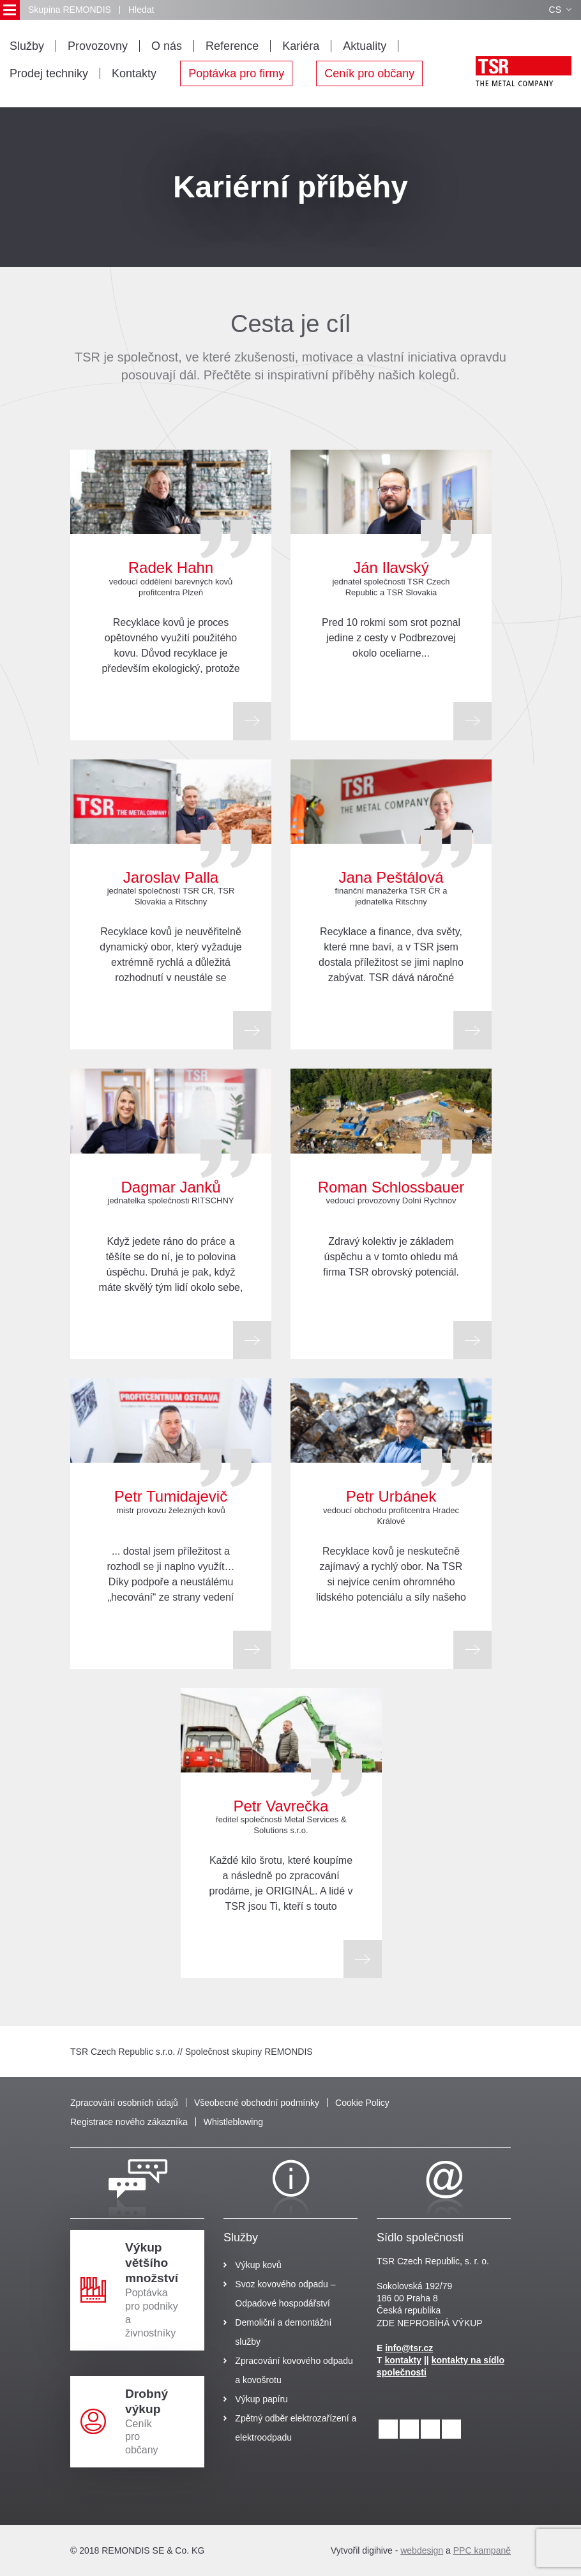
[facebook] (430, 2429)
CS (560, 9)
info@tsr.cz (409, 2348)
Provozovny (98, 46)
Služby (27, 46)
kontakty (402, 2360)
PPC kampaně (482, 2550)
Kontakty (134, 73)
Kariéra (300, 46)
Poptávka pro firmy (236, 73)
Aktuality (364, 46)
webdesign (421, 2550)
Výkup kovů (258, 2265)
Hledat (141, 9)
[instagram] (409, 2429)
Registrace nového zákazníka (129, 2122)
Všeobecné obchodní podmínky (256, 2103)
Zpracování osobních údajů (124, 2103)
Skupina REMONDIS (69, 9)
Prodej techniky (49, 73)
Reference (232, 46)
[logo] (523, 71)
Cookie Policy (362, 2103)
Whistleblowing (233, 2122)
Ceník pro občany (369, 73)
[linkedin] (388, 2429)
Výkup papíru (261, 2399)
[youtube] (451, 2429)
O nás (166, 46)
